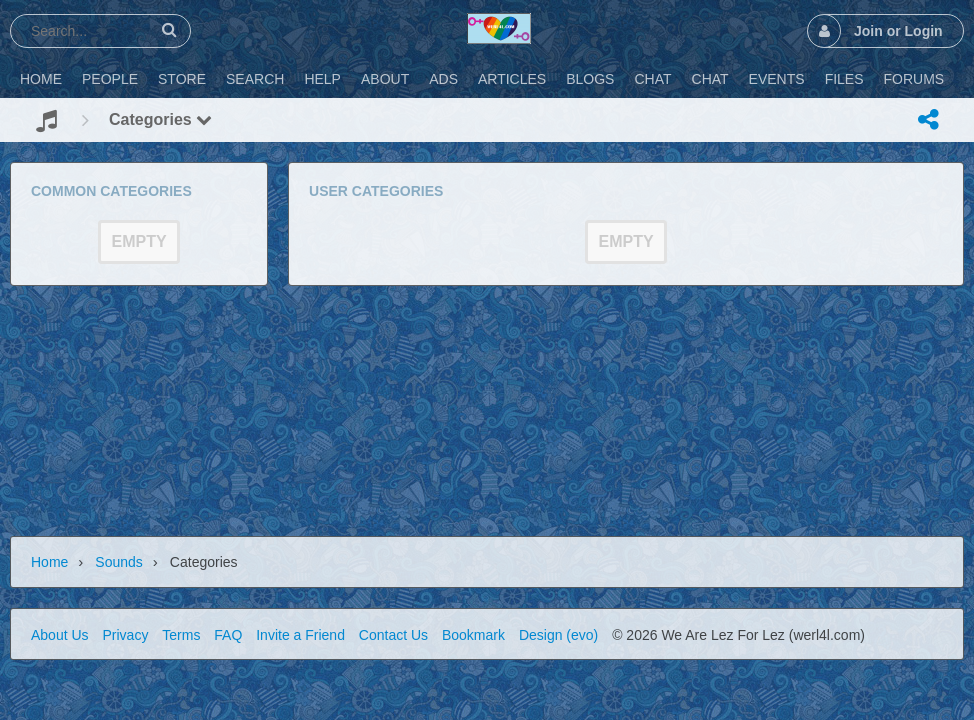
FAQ (228, 635)
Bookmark (473, 635)
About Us (60, 635)
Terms (181, 635)
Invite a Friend (300, 635)
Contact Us (393, 635)
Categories (160, 119)
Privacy (125, 635)
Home (49, 562)
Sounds (118, 562)
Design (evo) (558, 635)
